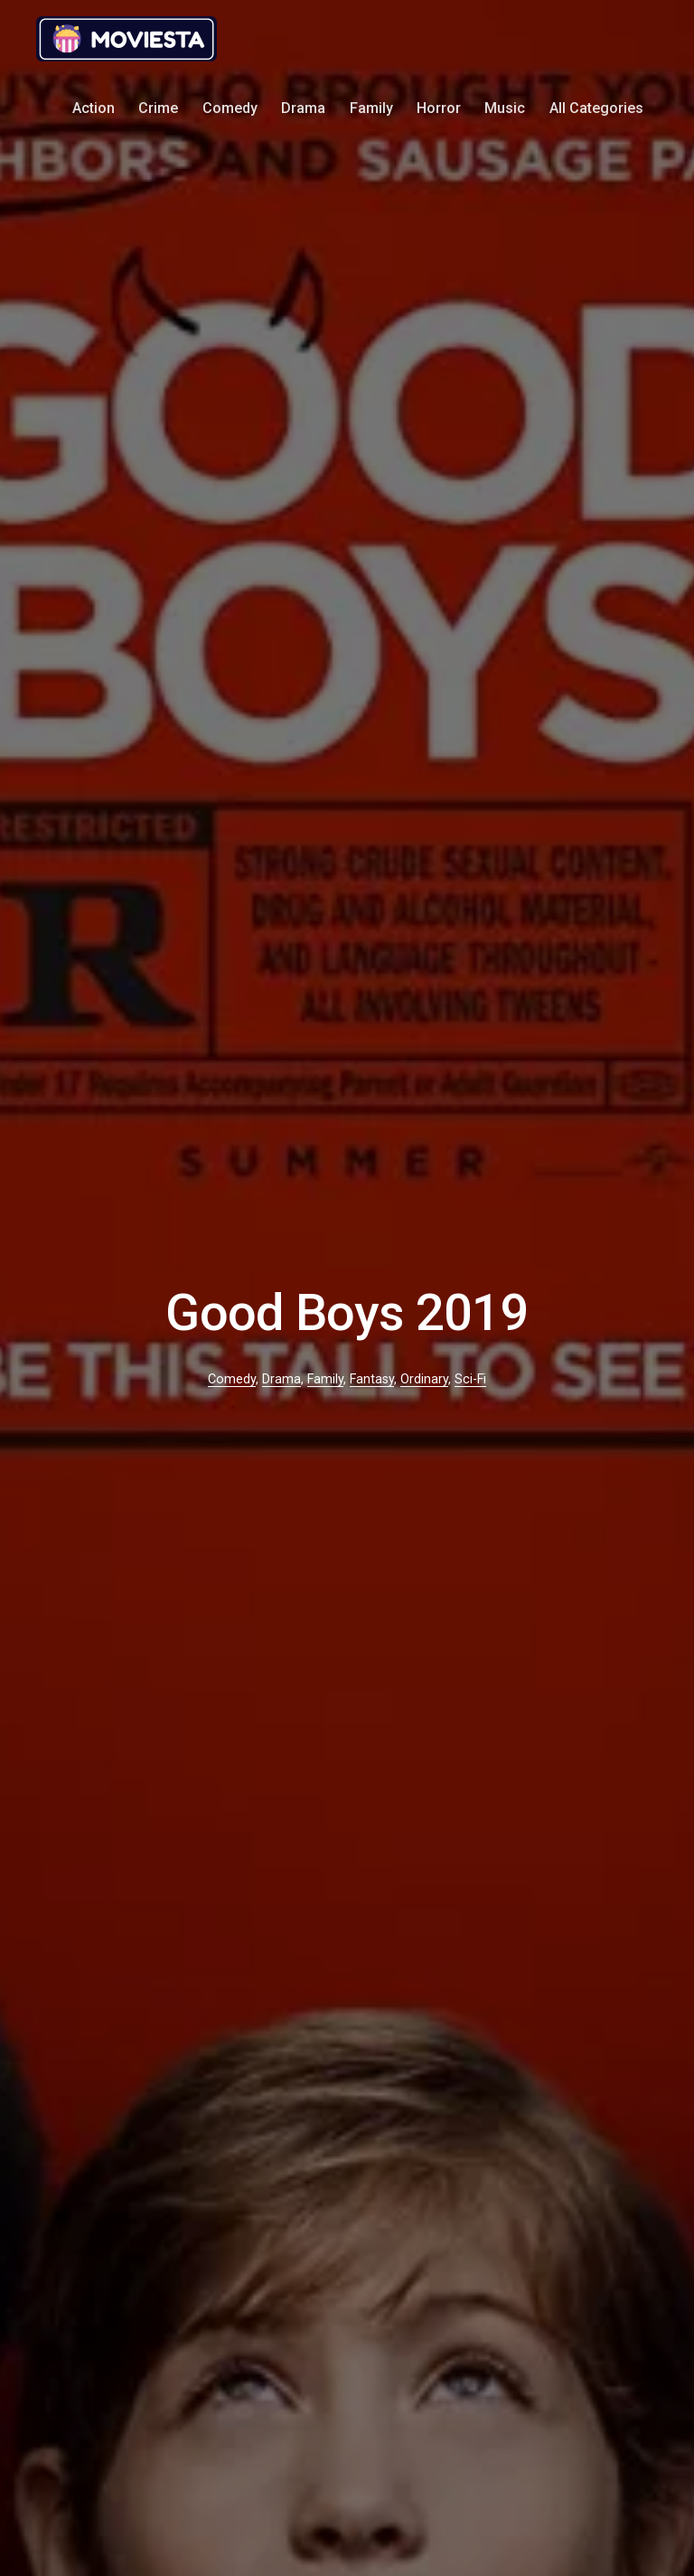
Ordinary (424, 1379)
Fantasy (372, 1379)
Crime (158, 108)
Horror (439, 108)
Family (371, 108)
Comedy (230, 108)
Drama (303, 108)
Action (93, 108)
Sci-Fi (470, 1379)
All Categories (596, 108)
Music (504, 108)
